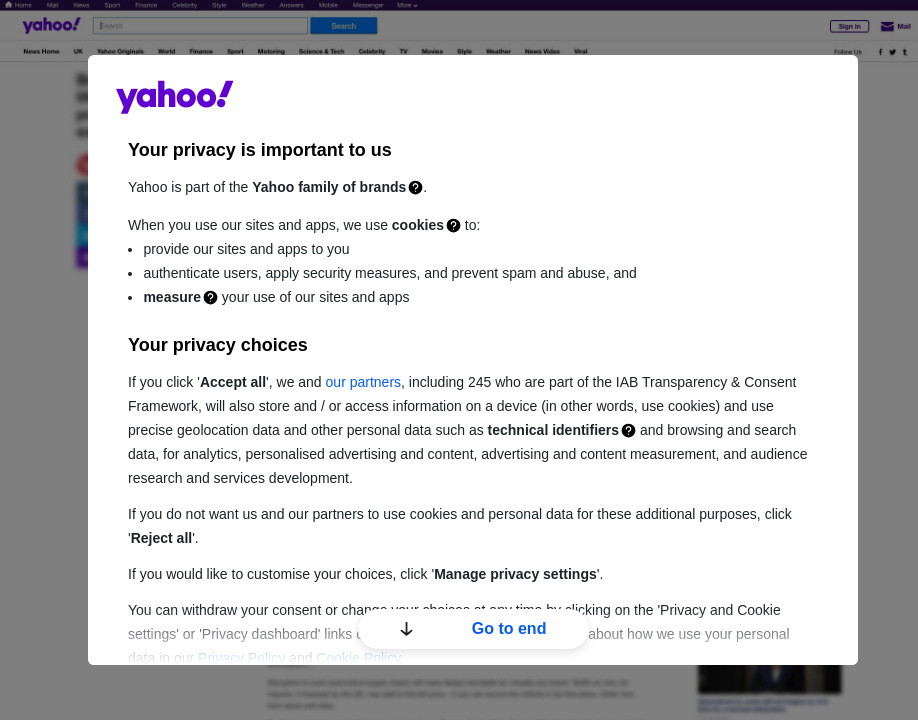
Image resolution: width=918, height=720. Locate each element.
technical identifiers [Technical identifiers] (553, 430)
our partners (363, 382)
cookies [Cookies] (418, 225)
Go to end (473, 628)
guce (175, 97)
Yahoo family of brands (329, 187)
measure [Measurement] (172, 297)
